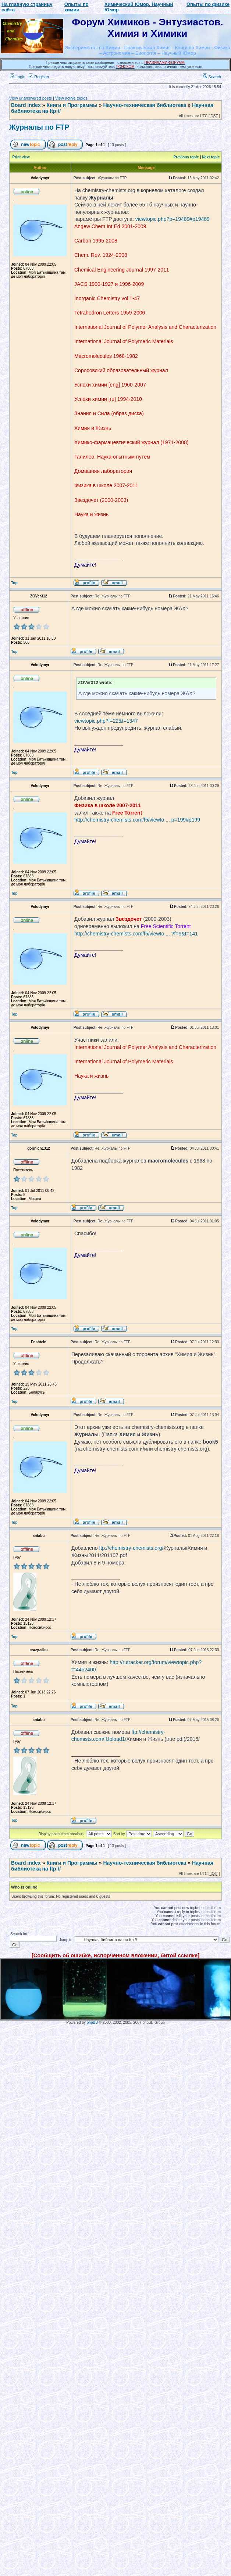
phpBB (92, 2022)
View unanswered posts (30, 98)
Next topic (211, 157)
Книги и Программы (71, 105)
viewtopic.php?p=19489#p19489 (172, 219)
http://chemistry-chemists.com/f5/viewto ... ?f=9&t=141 (136, 934)
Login (17, 77)
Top (14, 583)
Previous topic (186, 157)
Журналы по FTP (39, 127)
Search (212, 77)
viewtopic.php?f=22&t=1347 (106, 721)
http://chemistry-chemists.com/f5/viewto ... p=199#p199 (137, 820)
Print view (21, 157)
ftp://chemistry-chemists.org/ (131, 1548)
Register (39, 77)
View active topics (71, 98)
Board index (26, 105)
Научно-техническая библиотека (144, 105)
